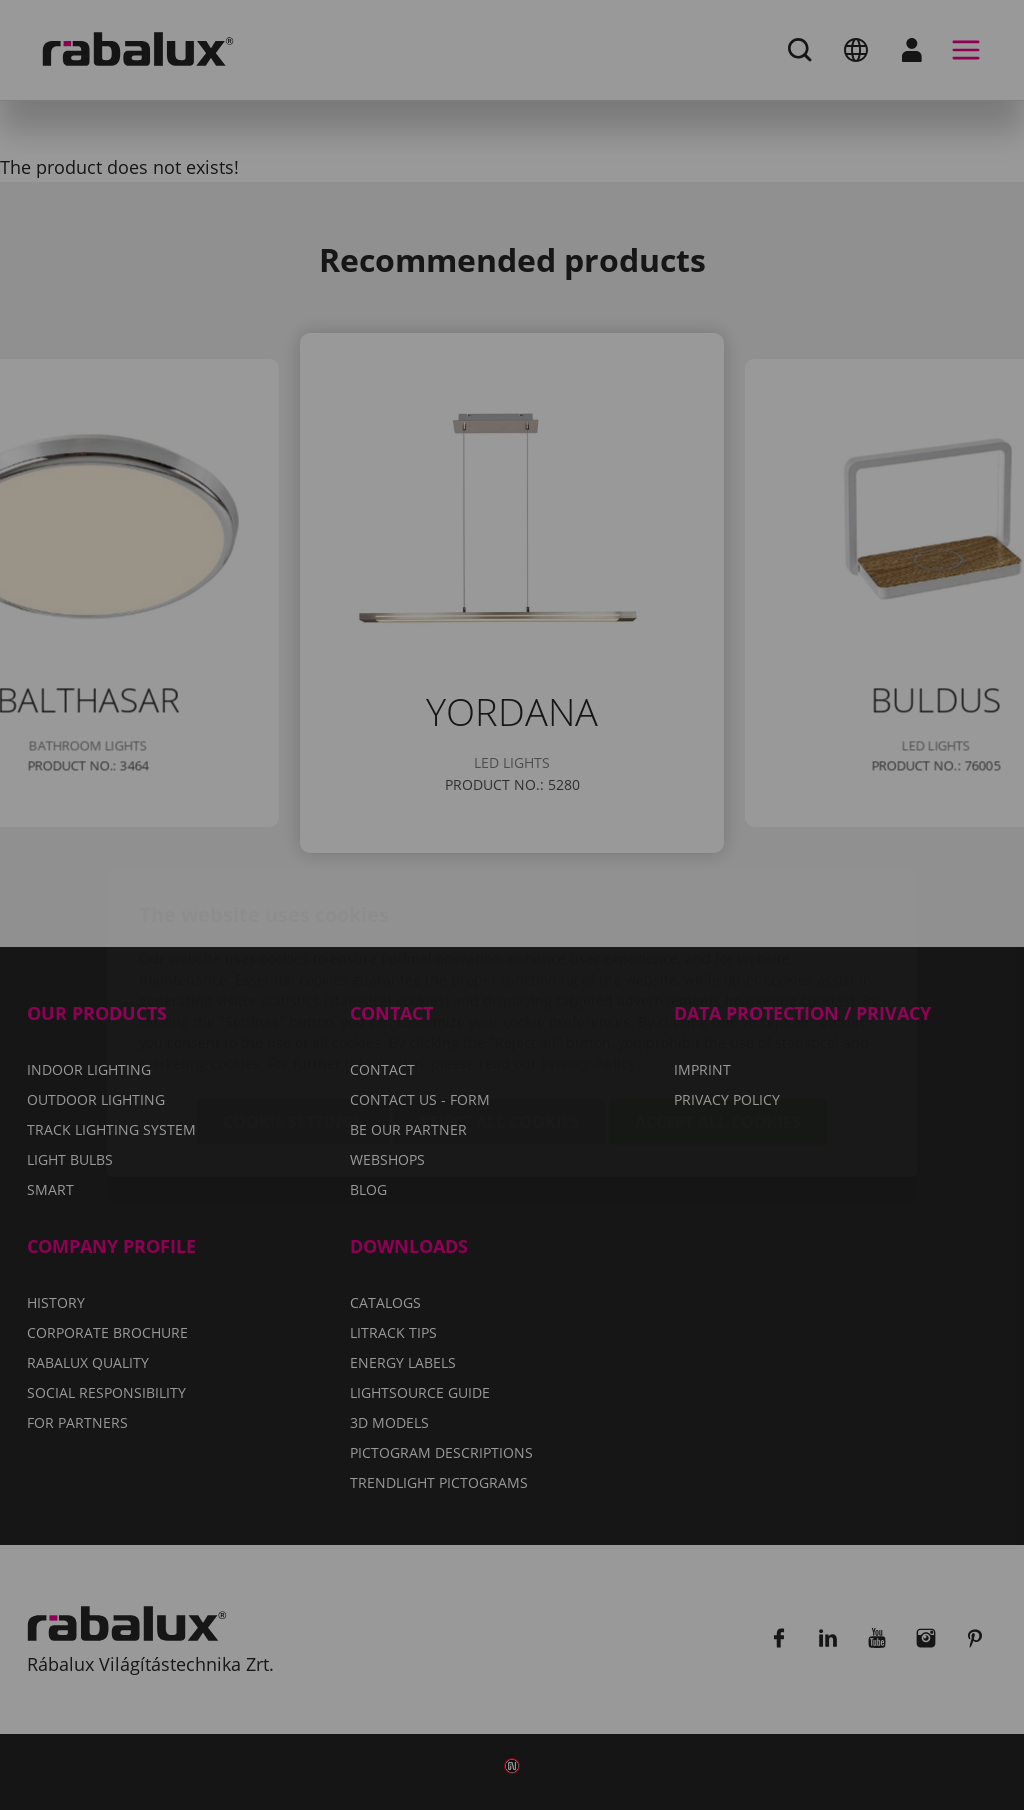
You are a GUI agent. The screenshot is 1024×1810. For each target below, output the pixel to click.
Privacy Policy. (590, 945)
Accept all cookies (718, 1004)
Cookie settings (293, 1004)
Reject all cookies (499, 1004)
